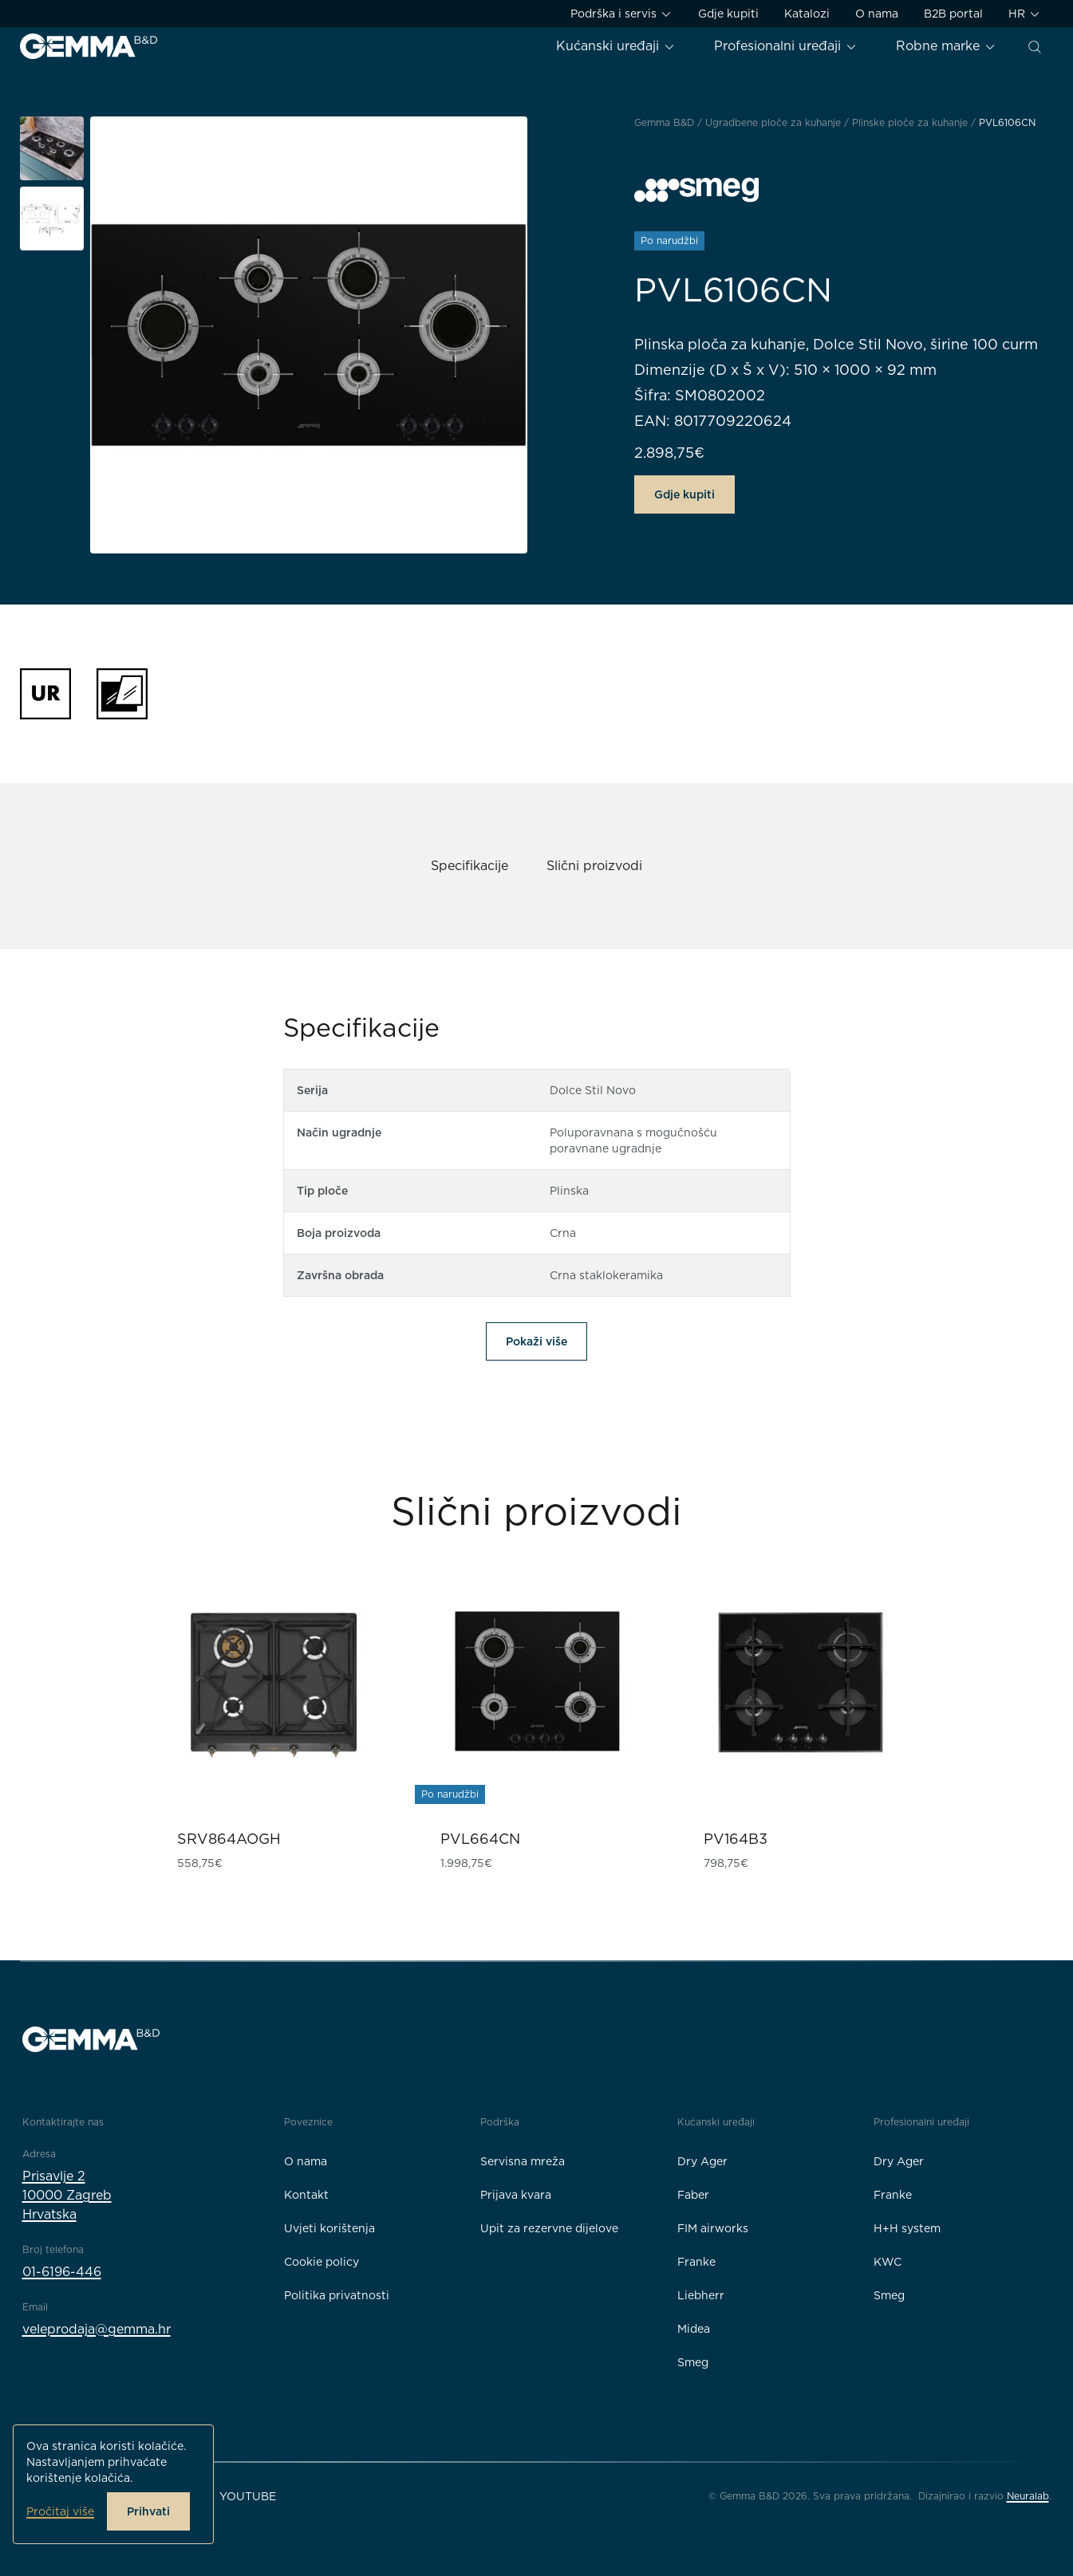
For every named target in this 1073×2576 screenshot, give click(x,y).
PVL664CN (480, 1838)
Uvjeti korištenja (329, 2228)
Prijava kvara (515, 2194)
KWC (887, 2261)
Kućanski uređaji (616, 45)
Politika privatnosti (336, 2295)
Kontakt (306, 2194)
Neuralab (1028, 2496)
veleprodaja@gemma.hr (96, 2329)
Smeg (692, 2362)
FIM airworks (712, 2228)
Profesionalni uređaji (786, 45)
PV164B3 (735, 1838)
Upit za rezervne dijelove (549, 2228)
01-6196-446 (61, 2271)
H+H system (907, 2228)
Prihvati (148, 2511)
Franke (696, 2261)
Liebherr (700, 2295)
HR (1024, 14)
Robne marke (946, 45)
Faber (693, 2194)
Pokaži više (536, 1341)
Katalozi (807, 13)
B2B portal (953, 13)
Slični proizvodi (594, 865)
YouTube (247, 2496)
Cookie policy (321, 2261)
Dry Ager (702, 2161)
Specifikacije (469, 865)
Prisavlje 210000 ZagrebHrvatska (67, 2195)
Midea (693, 2328)
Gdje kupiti (728, 13)
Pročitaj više (60, 2511)
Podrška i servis (621, 14)
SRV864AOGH (229, 1838)
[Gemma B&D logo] (88, 46)
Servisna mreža (522, 2161)
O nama (876, 13)
